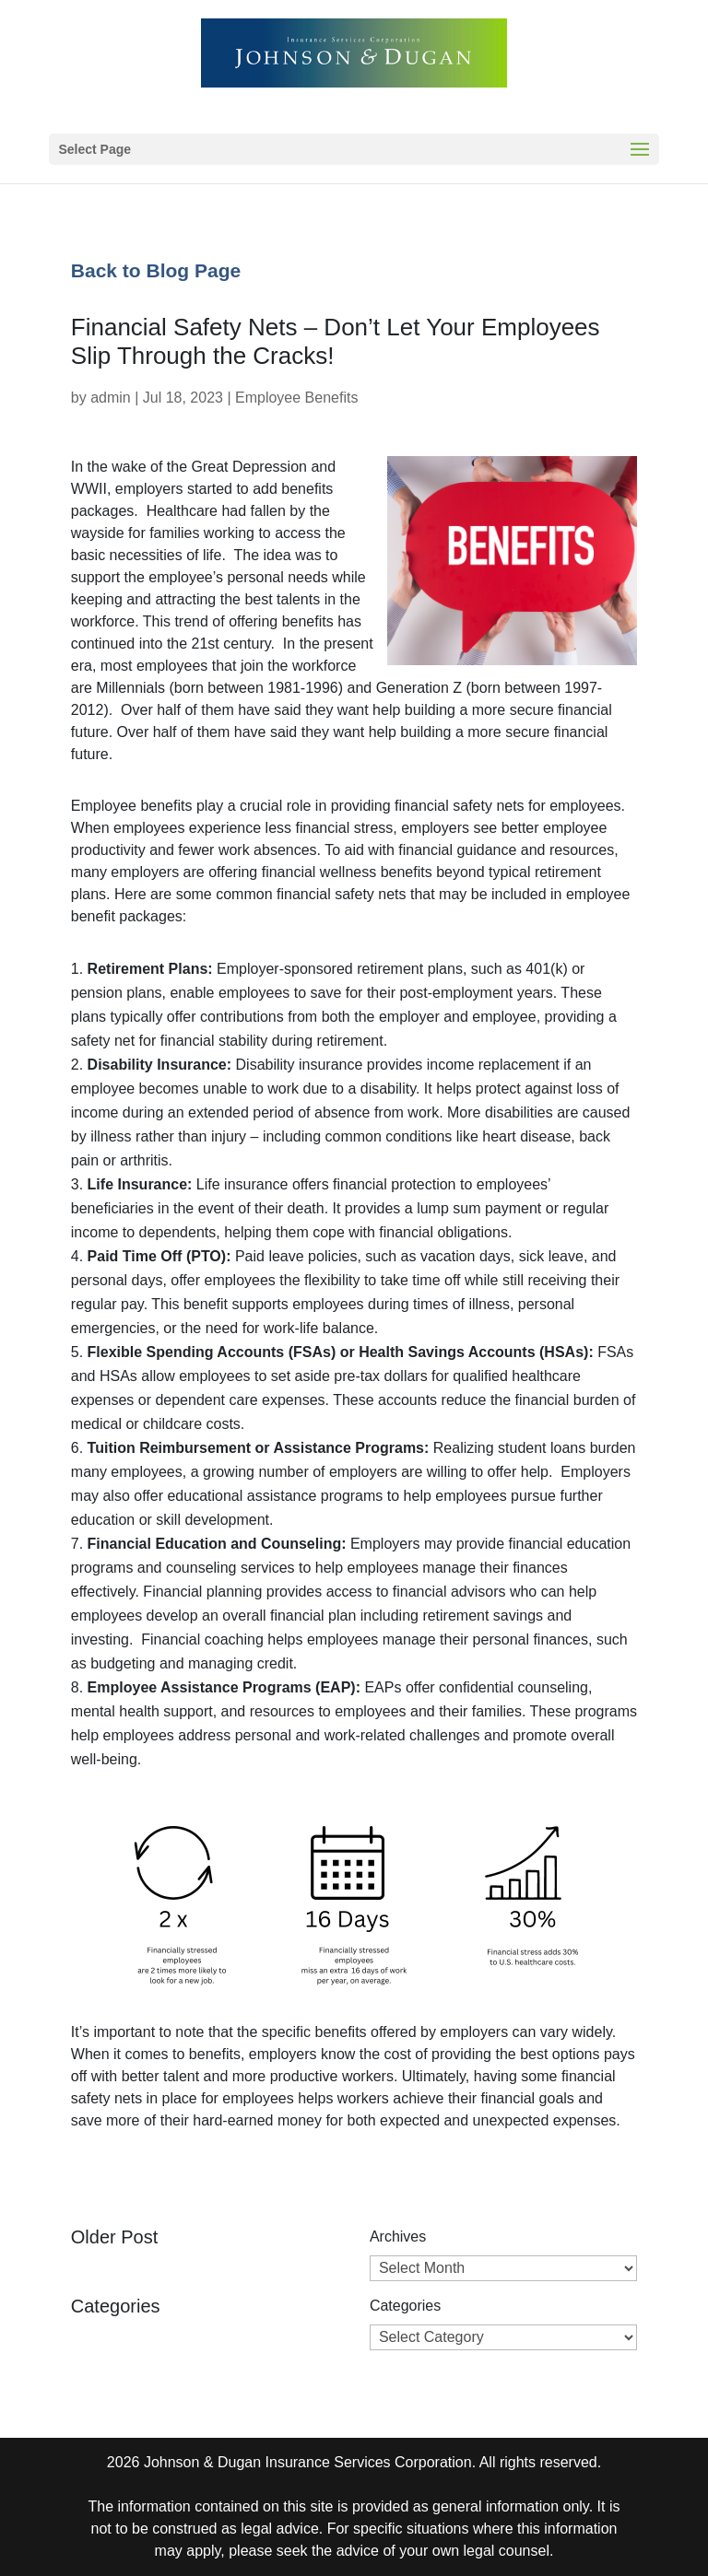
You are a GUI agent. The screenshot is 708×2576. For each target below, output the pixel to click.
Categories (405, 2305)
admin (110, 397)
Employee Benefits (296, 397)
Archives (398, 2236)
